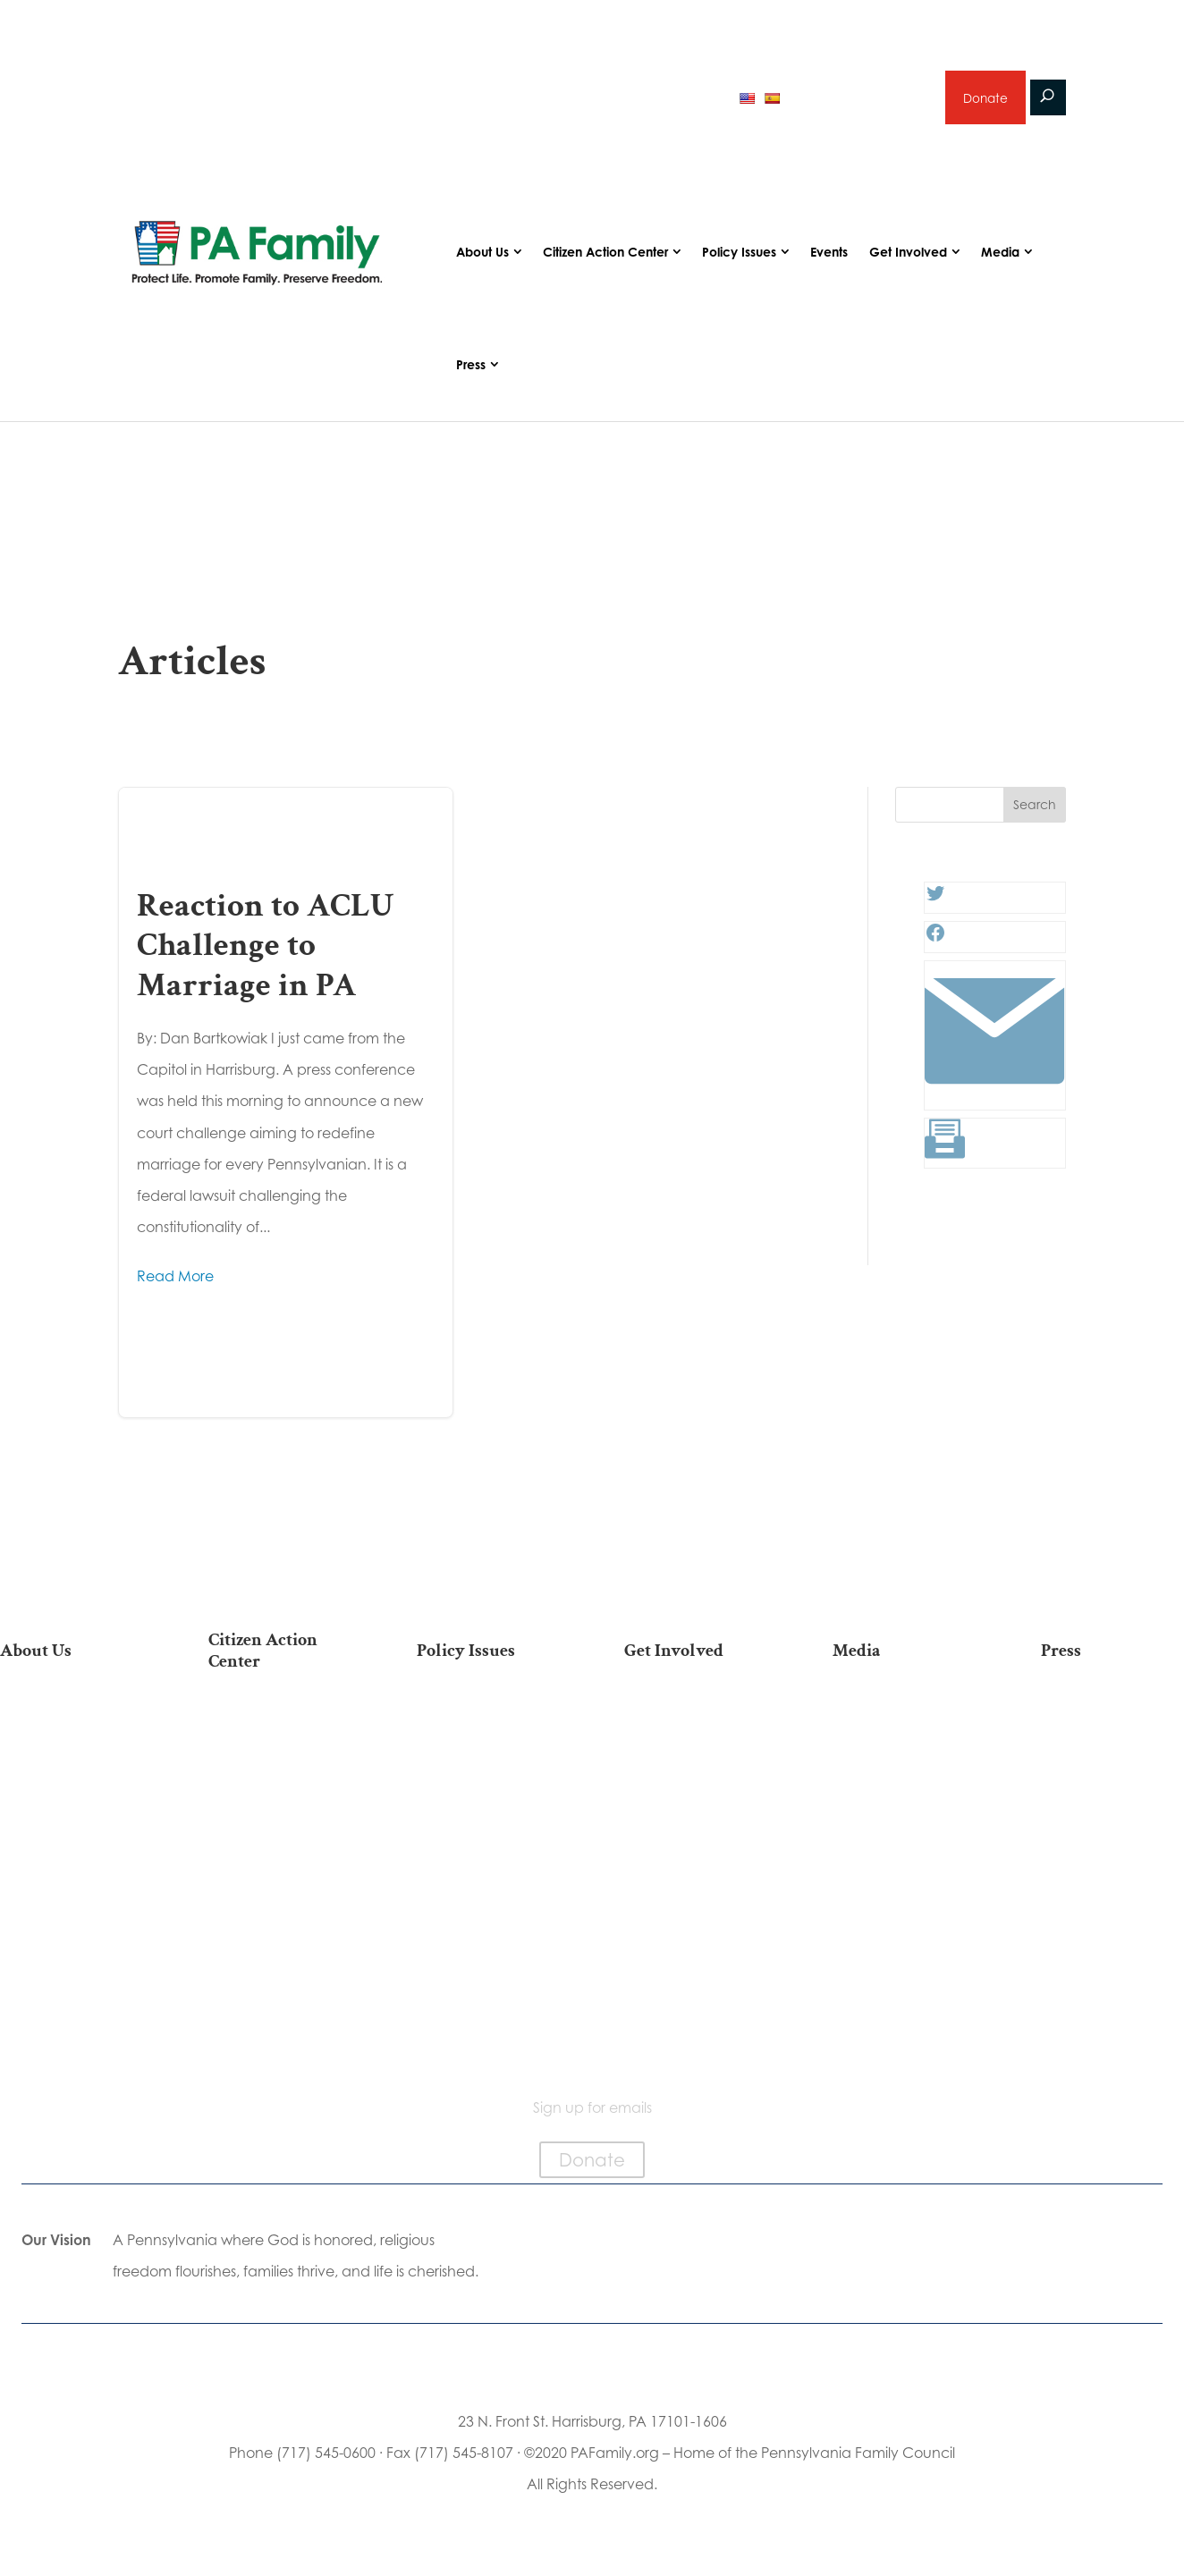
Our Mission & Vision (71, 1723)
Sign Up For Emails (279, 2037)
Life (488, 1723)
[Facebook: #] (935, 945)
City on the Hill (71, 1882)
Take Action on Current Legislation (280, 1778)
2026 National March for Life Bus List (280, 1732)
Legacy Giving (696, 1837)
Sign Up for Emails (695, 1864)
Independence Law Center (71, 1845)
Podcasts (904, 1752)
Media (1000, 258)
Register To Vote (279, 1906)
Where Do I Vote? (280, 1963)
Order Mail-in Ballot (279, 1935)
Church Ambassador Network (71, 1920)
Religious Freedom (488, 1752)
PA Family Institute (71, 1808)
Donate (984, 100)
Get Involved (908, 258)
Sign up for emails (859, 101)
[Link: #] (994, 1102)
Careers (695, 1808)
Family (488, 1780)
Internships (696, 1752)
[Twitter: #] (935, 906)
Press (471, 371)
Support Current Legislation (696, 1902)
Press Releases (1112, 1723)
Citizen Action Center (605, 258)
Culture (488, 1808)
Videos (904, 1780)
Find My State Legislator (280, 1824)
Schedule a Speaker (696, 1967)
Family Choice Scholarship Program (71, 1965)
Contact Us (72, 2002)
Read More (175, 1283)
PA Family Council (71, 1780)
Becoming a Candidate (279, 2000)
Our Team (71, 1752)
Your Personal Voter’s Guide (280, 1870)
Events (829, 258)
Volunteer (695, 1780)
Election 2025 (904, 1837)
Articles (904, 1723)
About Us (482, 258)
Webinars (904, 1808)
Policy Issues (739, 258)
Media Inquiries (1112, 1752)
